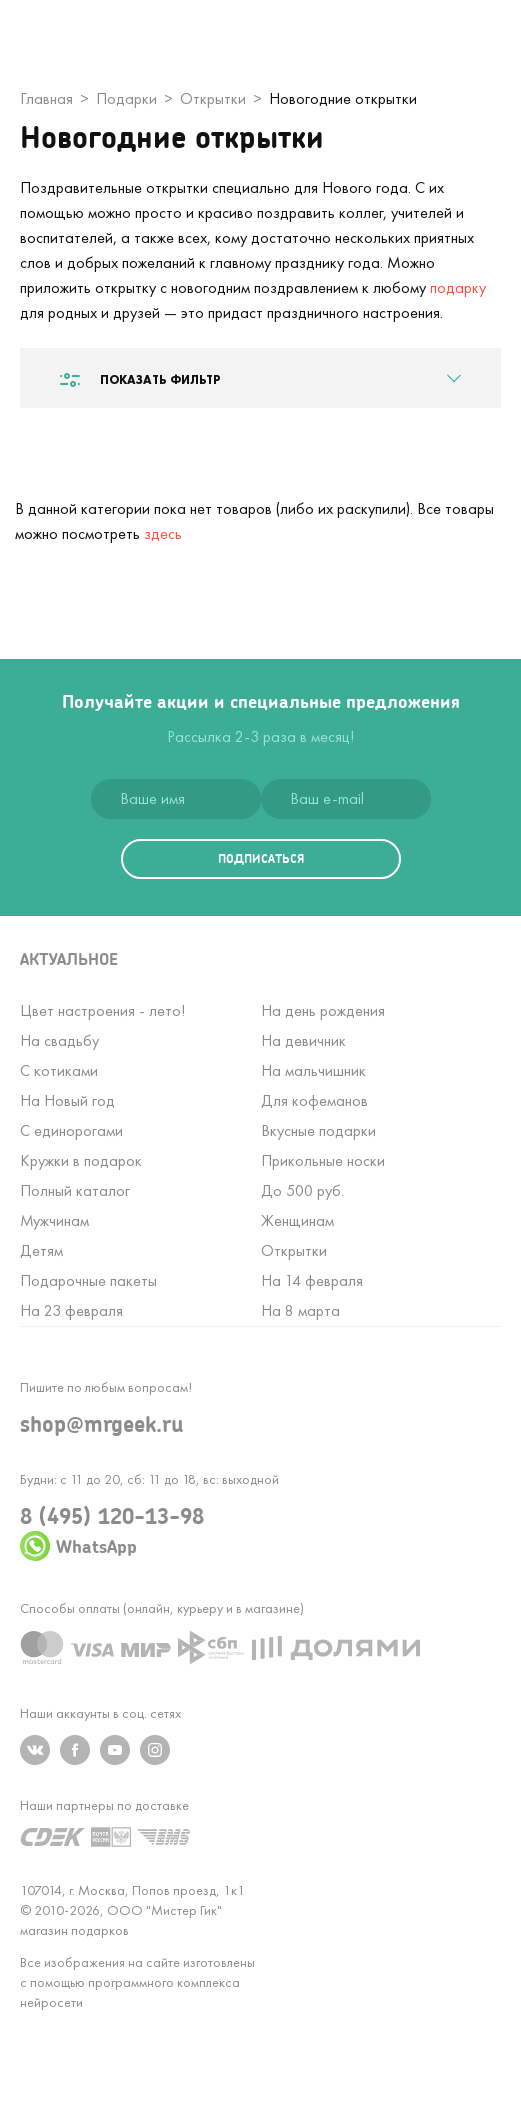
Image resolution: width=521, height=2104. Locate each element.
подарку (458, 287)
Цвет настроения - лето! (102, 1010)
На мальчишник (313, 1070)
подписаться (261, 858)
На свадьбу (59, 1040)
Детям (41, 1250)
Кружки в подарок (81, 1160)
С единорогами (71, 1130)
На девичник (303, 1040)
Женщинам (297, 1220)
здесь (163, 533)
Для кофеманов (314, 1100)
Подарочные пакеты (88, 1280)
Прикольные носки (323, 1160)
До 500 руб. (302, 1190)
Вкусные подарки (318, 1130)
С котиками (59, 1070)
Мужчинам (54, 1220)
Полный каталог (75, 1190)
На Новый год (67, 1100)
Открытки (294, 1250)
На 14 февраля (312, 1280)
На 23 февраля (71, 1310)
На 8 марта (300, 1310)
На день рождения (323, 1010)
